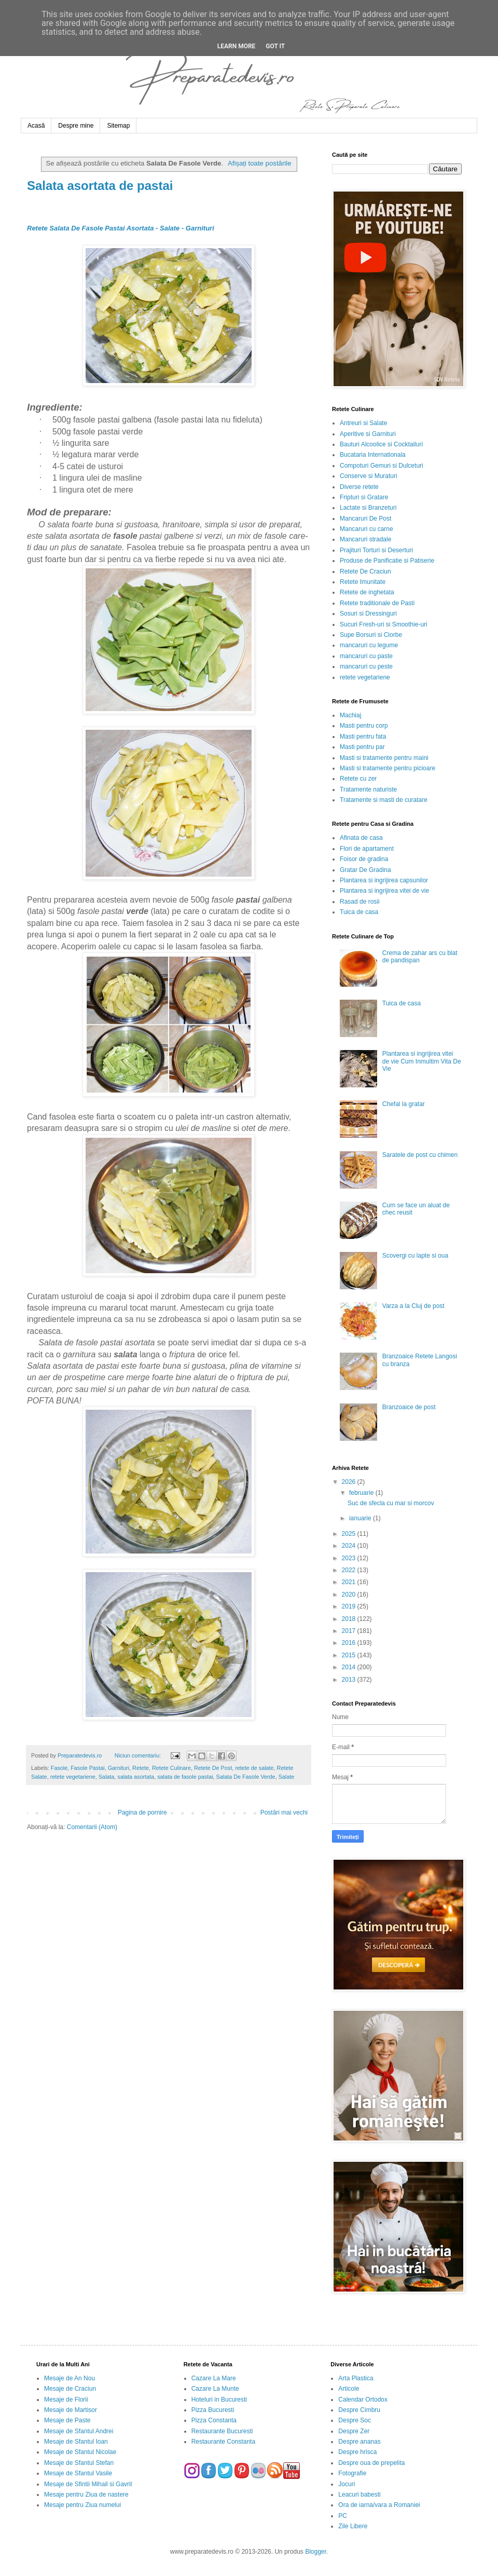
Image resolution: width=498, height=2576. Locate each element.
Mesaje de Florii (66, 2399)
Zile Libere (352, 2526)
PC (342, 2515)
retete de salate (254, 1768)
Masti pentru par (362, 747)
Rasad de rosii (360, 901)
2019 (349, 1606)
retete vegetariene (72, 1777)
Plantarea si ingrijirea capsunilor (384, 880)
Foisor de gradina (364, 859)
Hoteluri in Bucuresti (219, 2399)
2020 (349, 1594)
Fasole (59, 1768)
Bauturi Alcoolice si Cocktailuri (381, 444)
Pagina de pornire (142, 1812)
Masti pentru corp (364, 725)
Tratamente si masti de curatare (383, 799)
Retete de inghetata (367, 592)
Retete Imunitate (362, 581)
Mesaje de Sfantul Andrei (78, 2431)
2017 (349, 1630)
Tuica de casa (359, 912)
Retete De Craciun (365, 571)
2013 (349, 1679)
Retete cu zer (358, 778)
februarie (362, 1492)
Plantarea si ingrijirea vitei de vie (384, 890)
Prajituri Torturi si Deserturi (376, 550)
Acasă (36, 125)
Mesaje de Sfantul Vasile (78, 2473)
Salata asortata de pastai (100, 186)
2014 (349, 1667)
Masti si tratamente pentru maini (384, 757)
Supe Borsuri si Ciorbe (371, 634)
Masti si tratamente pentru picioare (387, 768)
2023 (349, 1558)
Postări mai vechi (284, 1812)
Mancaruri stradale (365, 539)
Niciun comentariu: (138, 1755)
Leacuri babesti (359, 2494)
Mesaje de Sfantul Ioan (76, 2441)
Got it (275, 46)
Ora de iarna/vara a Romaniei (379, 2505)
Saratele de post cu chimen (420, 1154)
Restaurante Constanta (223, 2441)
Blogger (315, 2551)
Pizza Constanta (214, 2420)
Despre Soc (354, 2420)
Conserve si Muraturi (368, 476)
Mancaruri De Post (365, 518)
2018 (349, 1619)
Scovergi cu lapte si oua (415, 1255)
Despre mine (75, 125)
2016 (349, 1642)
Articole (348, 2388)
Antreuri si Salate (363, 423)
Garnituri (118, 1768)
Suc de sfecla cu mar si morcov (391, 1503)
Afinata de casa (361, 837)
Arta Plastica (355, 2378)
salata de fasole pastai (185, 1777)
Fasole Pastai (87, 1768)
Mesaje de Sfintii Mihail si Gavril (88, 2484)
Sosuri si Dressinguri (368, 613)
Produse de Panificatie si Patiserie (387, 560)
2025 (349, 1533)
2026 (349, 1481)
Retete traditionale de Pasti (377, 603)
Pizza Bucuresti (212, 2410)
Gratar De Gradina (365, 870)
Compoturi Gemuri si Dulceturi (381, 465)
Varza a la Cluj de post (413, 1306)
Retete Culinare (171, 1768)
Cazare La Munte (215, 2388)
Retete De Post (213, 1768)
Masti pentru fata (363, 736)
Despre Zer (353, 2431)
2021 (349, 1582)
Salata (107, 1777)
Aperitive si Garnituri (368, 434)
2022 (349, 1570)
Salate (287, 1777)
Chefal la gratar (403, 1104)
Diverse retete (359, 486)
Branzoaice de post (409, 1407)
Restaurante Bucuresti (222, 2431)
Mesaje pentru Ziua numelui (82, 2505)
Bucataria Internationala (373, 454)
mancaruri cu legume (369, 645)
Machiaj (350, 715)
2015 (349, 1655)
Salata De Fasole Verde (245, 1777)
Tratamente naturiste (368, 789)
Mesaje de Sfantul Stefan (79, 2462)
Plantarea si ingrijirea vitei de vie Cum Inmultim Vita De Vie (421, 1061)
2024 (349, 1545)
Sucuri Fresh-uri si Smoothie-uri (383, 624)
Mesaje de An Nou (69, 2378)
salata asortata (135, 1777)
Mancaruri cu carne (366, 529)
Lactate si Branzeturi (368, 507)
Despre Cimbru (359, 2410)
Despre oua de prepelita (371, 2462)
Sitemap (118, 125)
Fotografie (352, 2473)
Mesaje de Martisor (70, 2410)
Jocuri (346, 2484)
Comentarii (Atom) (92, 1827)
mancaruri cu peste (366, 666)
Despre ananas (359, 2441)
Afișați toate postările (259, 163)
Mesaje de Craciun (70, 2388)
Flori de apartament (367, 848)
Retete (140, 1768)
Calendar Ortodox (363, 2399)
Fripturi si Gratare (364, 497)
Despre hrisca (357, 2452)
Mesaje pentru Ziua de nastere (86, 2494)
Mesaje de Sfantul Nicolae (80, 2452)
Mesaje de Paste (67, 2420)
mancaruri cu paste (366, 656)
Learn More (236, 46)
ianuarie (361, 1518)
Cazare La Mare (213, 2378)
